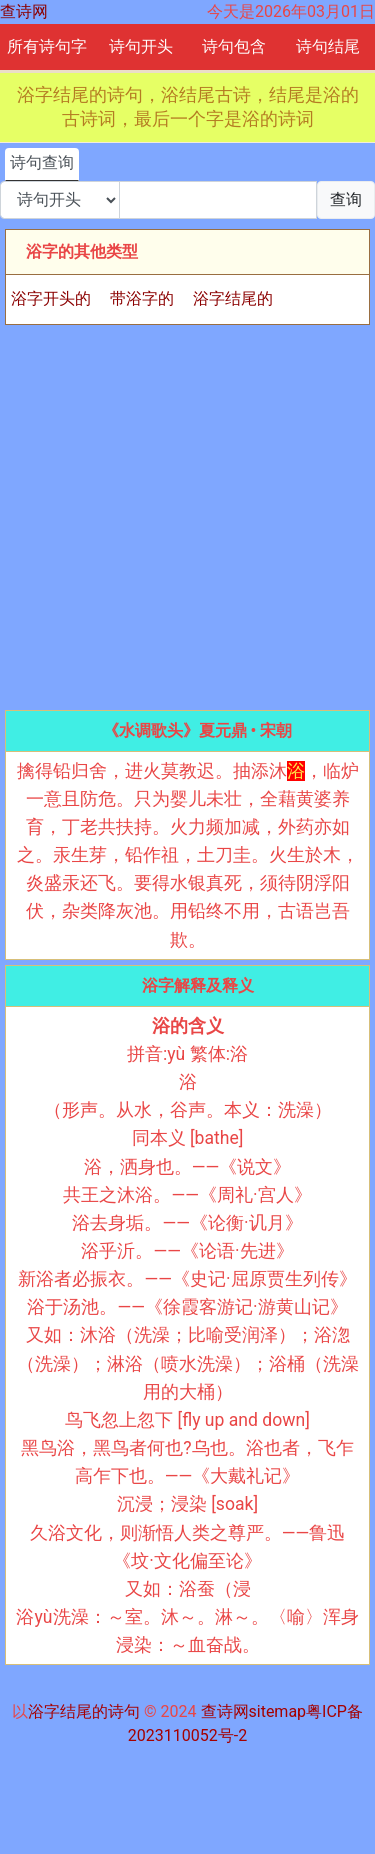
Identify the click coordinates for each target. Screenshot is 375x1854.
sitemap (278, 1711)
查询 (346, 199)
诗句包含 (234, 46)
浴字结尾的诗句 (84, 1711)
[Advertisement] (187, 517)
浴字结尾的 (233, 298)
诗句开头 (141, 46)
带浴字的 (142, 298)
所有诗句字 (47, 46)
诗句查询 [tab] (42, 162)
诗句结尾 (328, 46)
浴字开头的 (51, 298)
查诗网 (24, 11)
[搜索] (218, 200)
